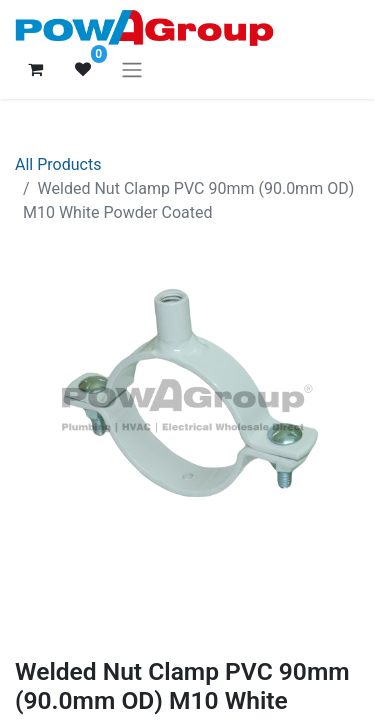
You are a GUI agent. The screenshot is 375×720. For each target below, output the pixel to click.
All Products (58, 164)
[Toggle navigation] (132, 69)
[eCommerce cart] (35, 69)
